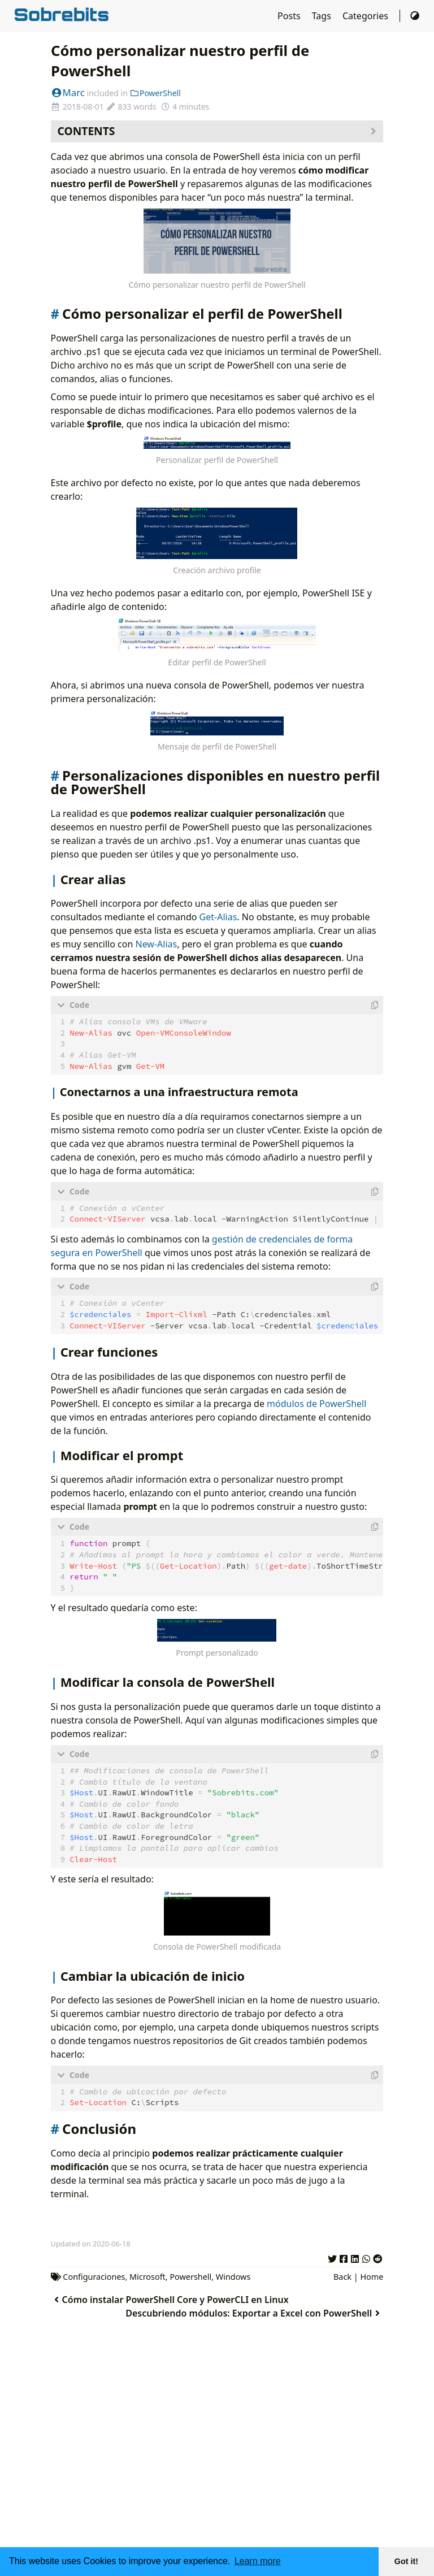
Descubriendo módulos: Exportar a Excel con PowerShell (254, 2310)
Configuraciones (94, 2273)
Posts (290, 16)
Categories (366, 16)
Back (342, 2273)
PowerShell (154, 93)
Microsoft (147, 2273)
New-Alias (156, 944)
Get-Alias (218, 917)
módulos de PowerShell (316, 1402)
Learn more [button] (258, 2561)
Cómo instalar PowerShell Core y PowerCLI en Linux (170, 2296)
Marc (68, 92)
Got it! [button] (406, 2561)
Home (371, 2273)
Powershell (190, 2273)
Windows (233, 2273)
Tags (322, 16)
